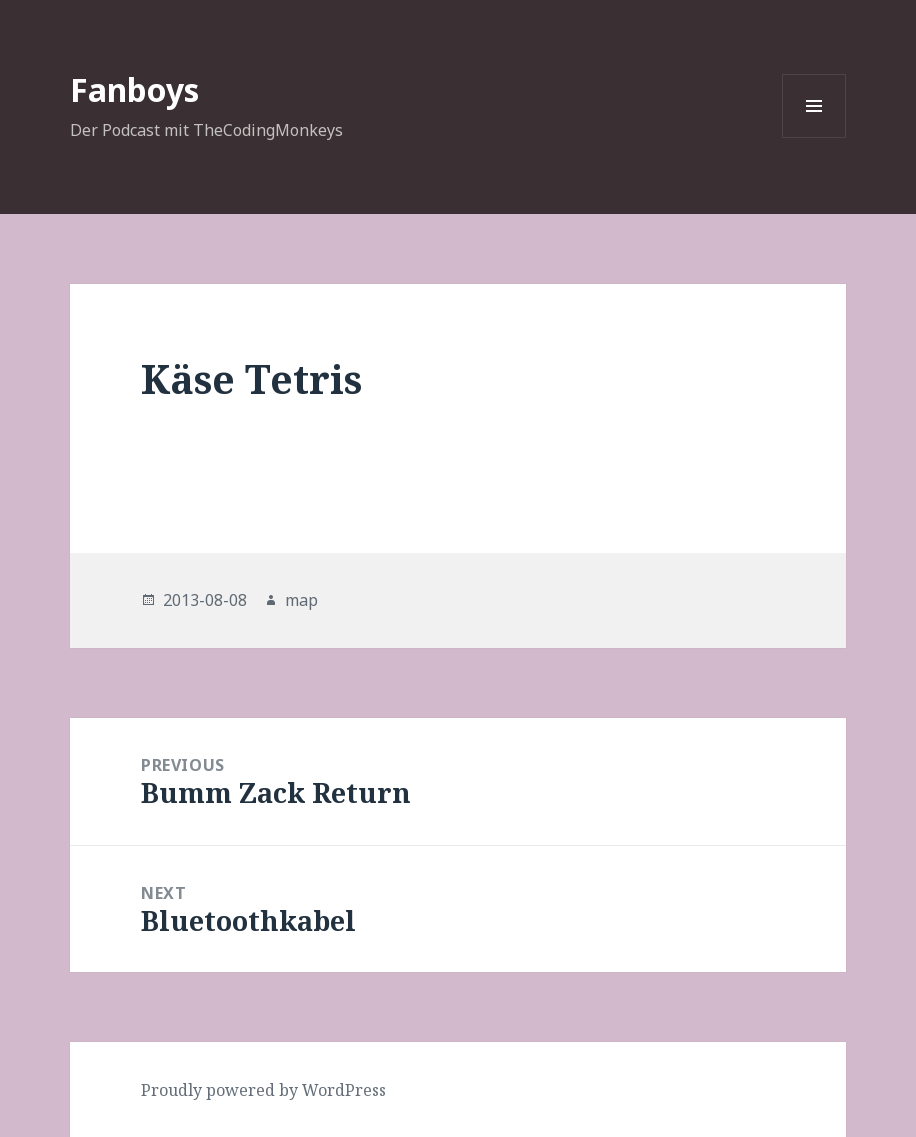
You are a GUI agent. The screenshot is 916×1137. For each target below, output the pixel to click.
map (301, 600)
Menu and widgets (814, 137)
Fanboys (134, 89)
